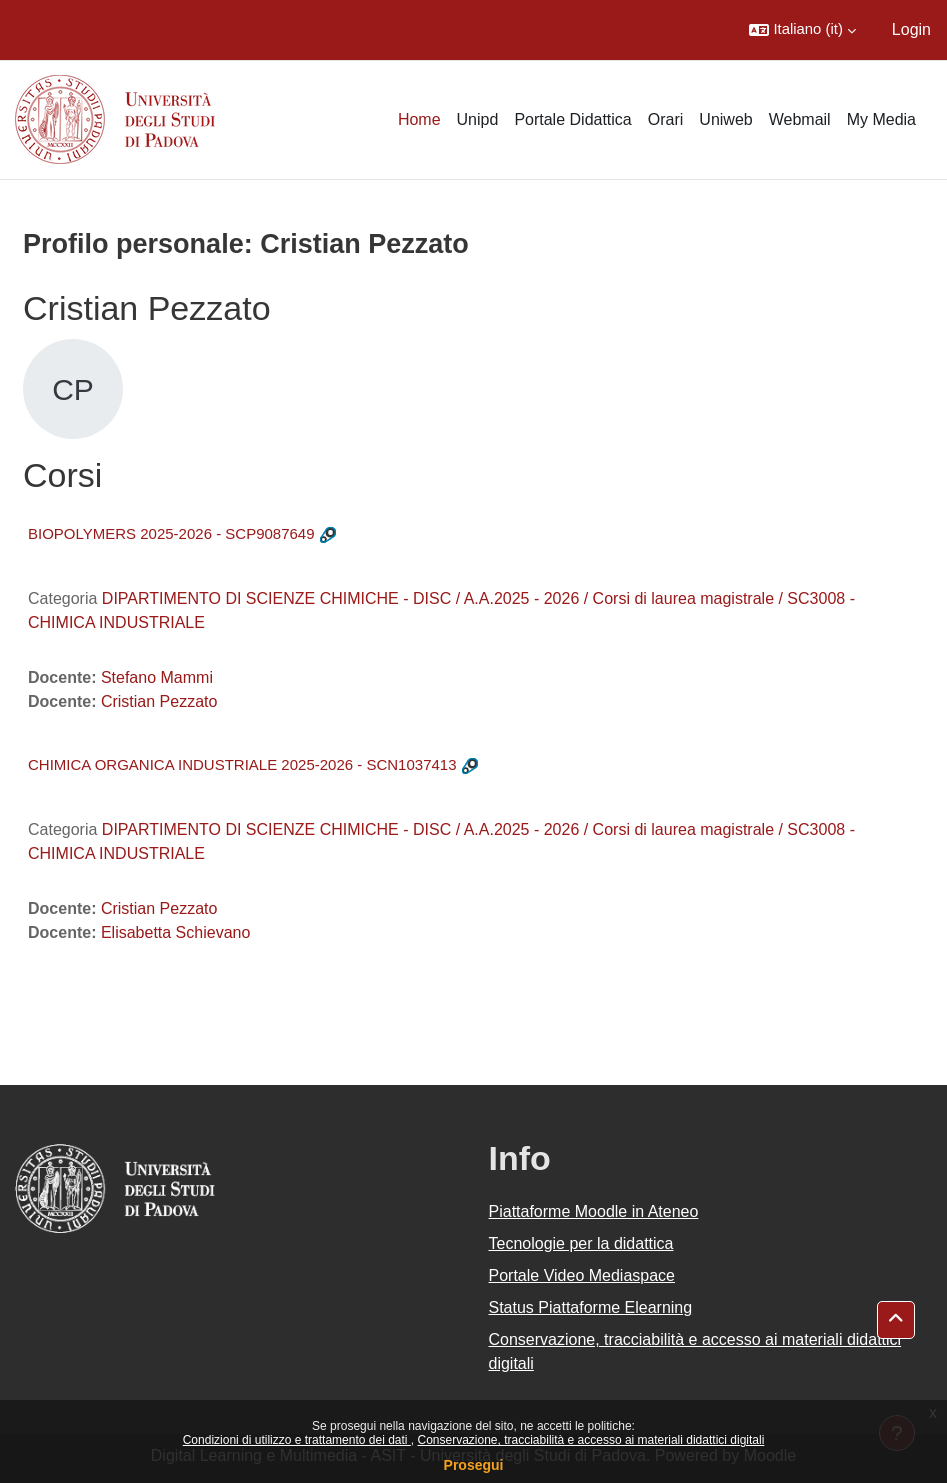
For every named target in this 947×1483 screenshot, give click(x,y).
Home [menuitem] (419, 119)
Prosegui (474, 1465)
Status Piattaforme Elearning (591, 1307)
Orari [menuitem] (666, 119)
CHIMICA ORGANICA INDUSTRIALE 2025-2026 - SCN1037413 (242, 764)
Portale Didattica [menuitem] (572, 119)
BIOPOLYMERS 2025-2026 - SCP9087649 (171, 533)
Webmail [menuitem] (800, 119)
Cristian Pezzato (159, 701)
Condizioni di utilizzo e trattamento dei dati (297, 1440)
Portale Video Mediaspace (582, 1275)
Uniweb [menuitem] (725, 119)
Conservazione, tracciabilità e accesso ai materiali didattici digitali (590, 1440)
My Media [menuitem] (881, 119)
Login (911, 29)
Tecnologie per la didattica (581, 1243)
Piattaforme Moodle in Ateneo (594, 1211)
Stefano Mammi (157, 677)
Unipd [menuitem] (478, 119)
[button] (802, 30)
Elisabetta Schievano (175, 932)
